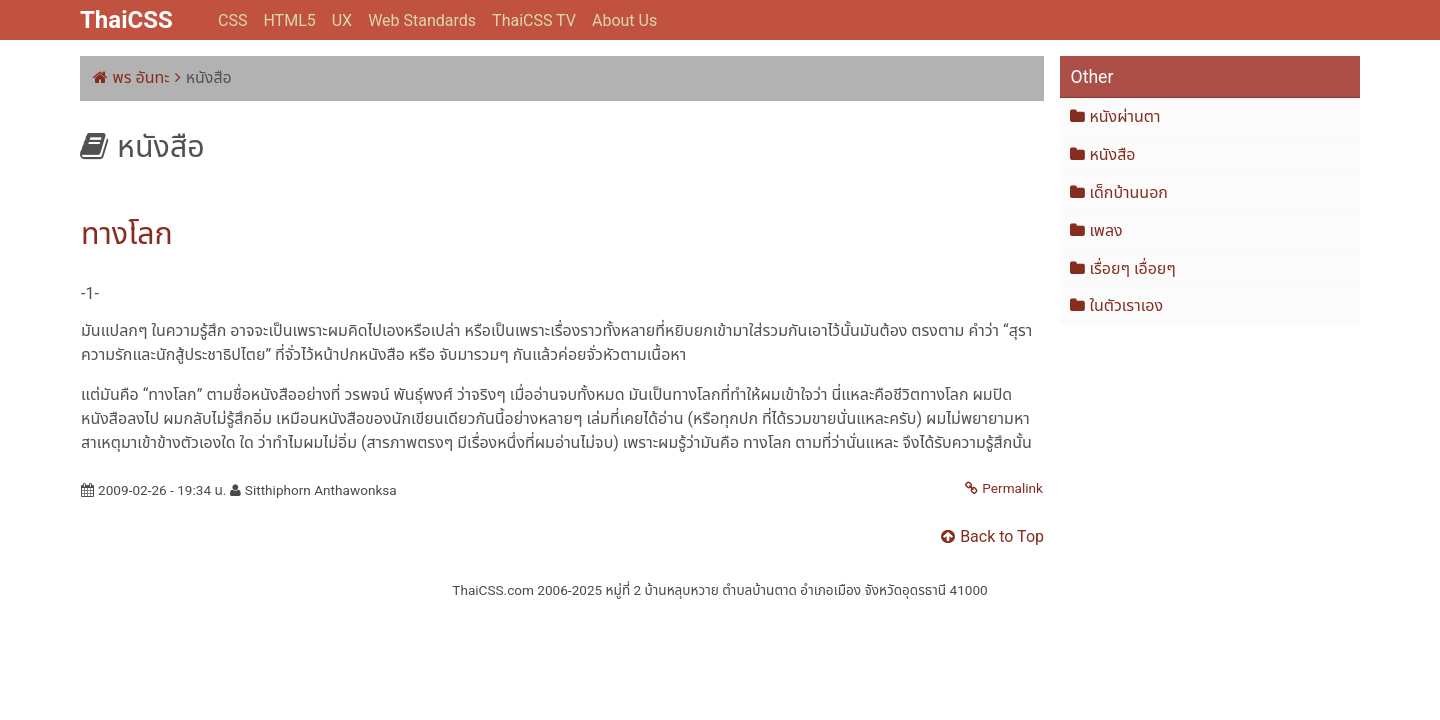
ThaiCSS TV (534, 20)
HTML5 (289, 20)
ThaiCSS (126, 20)
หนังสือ (1112, 154)
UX (342, 20)
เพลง (1105, 230)
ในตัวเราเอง (1126, 305)
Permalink (1012, 488)
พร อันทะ (141, 77)
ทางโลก (127, 233)
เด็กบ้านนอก (1128, 192)
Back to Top (1002, 536)
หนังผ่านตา (1124, 116)
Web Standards (422, 20)
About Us (624, 20)
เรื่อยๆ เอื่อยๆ (1132, 268)
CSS (232, 20)
